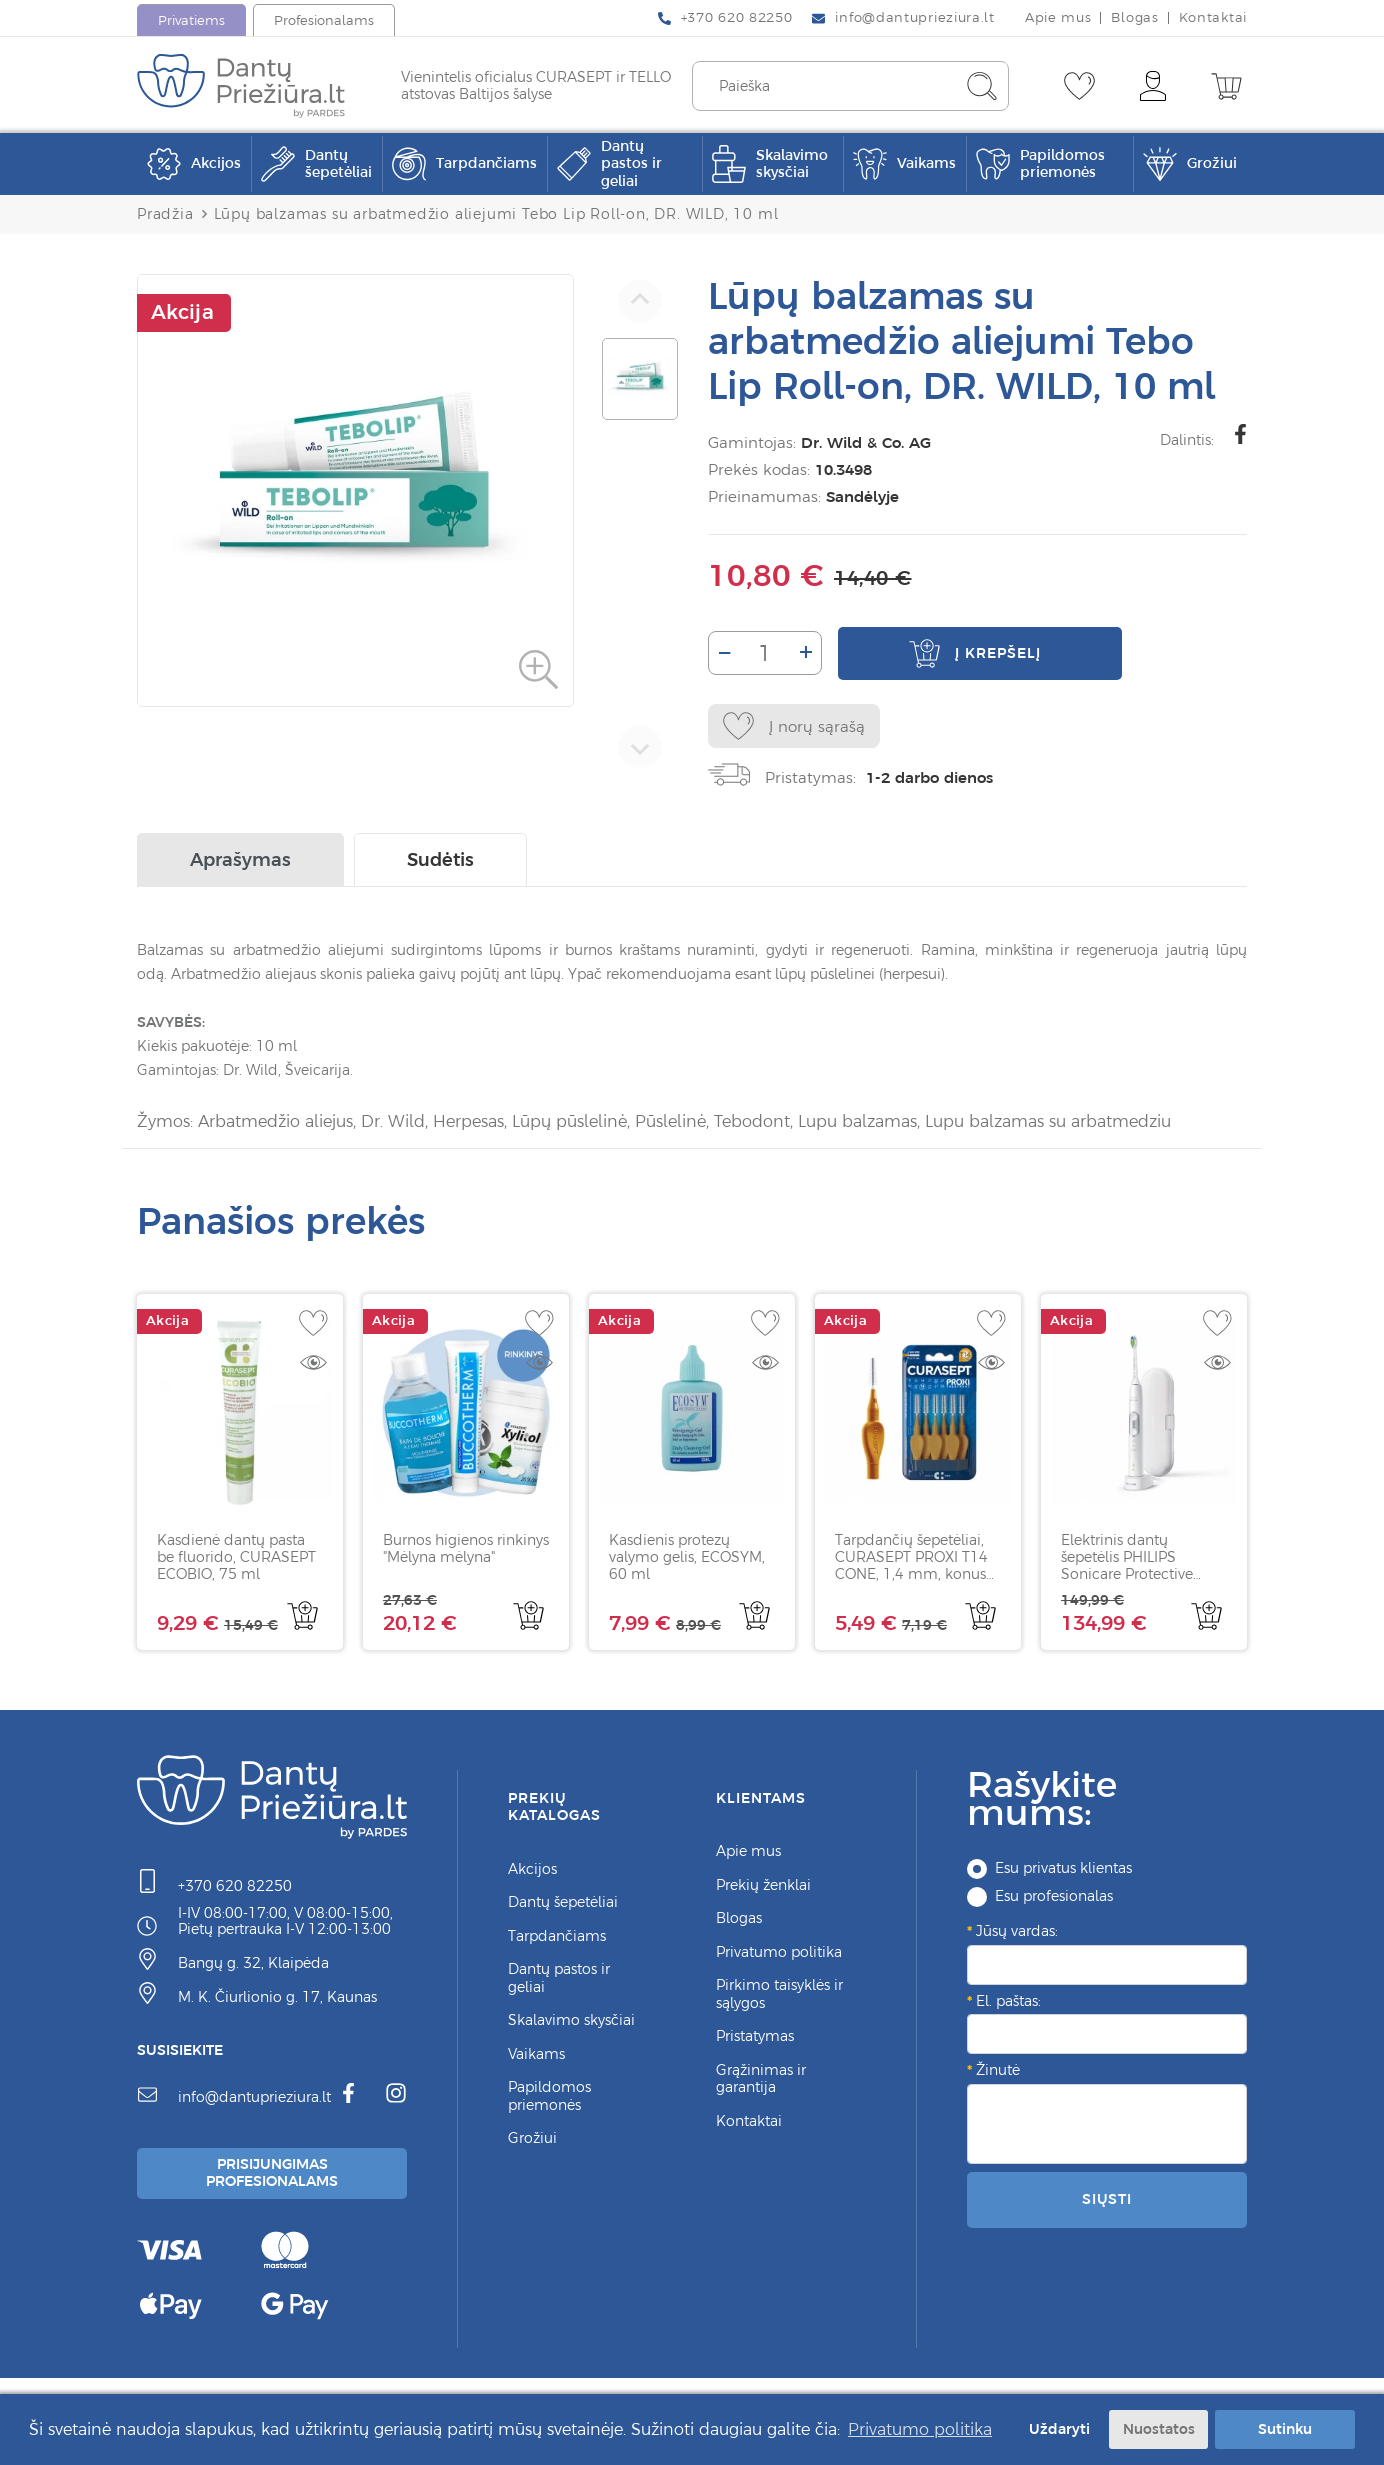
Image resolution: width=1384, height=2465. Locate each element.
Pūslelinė (670, 1124)
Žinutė (998, 2072)
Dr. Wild (393, 1124)
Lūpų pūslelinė (569, 1124)
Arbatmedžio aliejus (275, 1124)
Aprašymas (240, 862)
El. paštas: (1008, 2003)
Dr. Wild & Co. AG (862, 442)
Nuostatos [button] (1159, 2429)
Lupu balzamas (857, 1124)
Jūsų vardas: (1017, 1933)
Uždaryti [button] (1057, 2429)
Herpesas (468, 1124)
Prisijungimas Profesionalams (275, 2177)
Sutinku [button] (1285, 2429)
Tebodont (752, 1124)
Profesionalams (324, 20)
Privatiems (191, 20)
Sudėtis (440, 862)
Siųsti (1107, 2201)
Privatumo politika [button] (920, 2429)
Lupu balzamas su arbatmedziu (1048, 1124)
